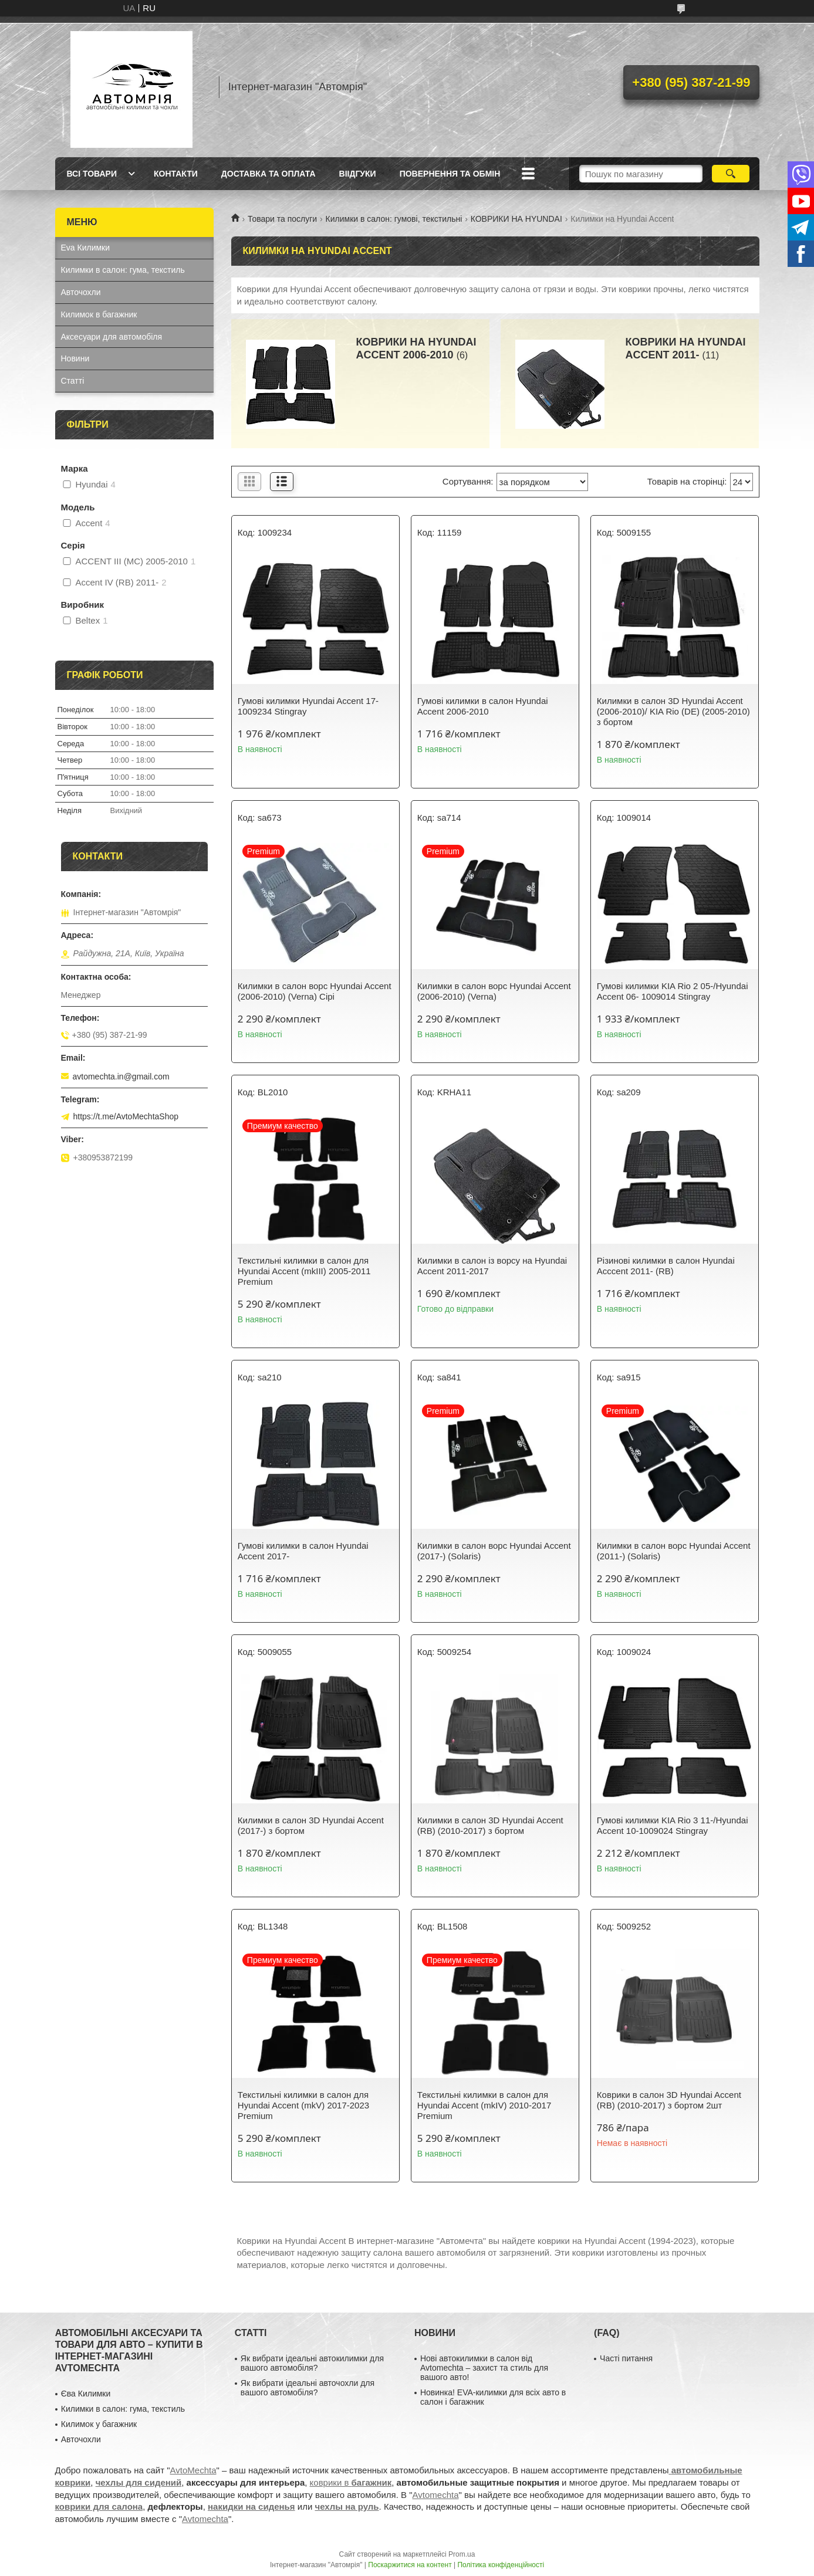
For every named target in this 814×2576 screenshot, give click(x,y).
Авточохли (81, 292)
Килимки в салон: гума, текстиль (123, 270)
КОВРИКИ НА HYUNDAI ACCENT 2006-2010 (416, 348)
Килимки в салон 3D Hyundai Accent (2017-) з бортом (311, 1825)
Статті (73, 380)
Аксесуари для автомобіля (112, 336)
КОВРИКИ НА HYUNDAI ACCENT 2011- (686, 348)
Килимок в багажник (99, 314)
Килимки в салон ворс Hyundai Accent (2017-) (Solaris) (494, 1551)
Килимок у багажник (99, 2424)
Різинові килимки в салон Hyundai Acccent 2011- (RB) (666, 1265)
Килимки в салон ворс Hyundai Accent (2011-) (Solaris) (674, 1551)
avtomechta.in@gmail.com (121, 1076)
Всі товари (92, 173)
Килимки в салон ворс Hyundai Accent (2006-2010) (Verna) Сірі (314, 991)
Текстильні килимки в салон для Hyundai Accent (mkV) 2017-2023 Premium (303, 2105)
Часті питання (626, 2358)
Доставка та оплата (268, 173)
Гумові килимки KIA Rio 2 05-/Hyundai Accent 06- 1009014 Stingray (672, 991)
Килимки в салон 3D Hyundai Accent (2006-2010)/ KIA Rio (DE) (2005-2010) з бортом (673, 711)
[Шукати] (731, 173)
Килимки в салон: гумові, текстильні (394, 219)
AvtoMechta (193, 2470)
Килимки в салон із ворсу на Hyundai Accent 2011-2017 (492, 1265)
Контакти (176, 173)
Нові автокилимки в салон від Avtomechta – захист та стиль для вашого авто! (484, 2368)
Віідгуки (357, 173)
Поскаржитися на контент (409, 2565)
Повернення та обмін (450, 173)
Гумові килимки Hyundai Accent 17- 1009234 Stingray (308, 706)
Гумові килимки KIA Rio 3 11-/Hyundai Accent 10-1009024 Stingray (672, 1825)
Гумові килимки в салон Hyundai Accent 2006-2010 (482, 706)
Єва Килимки (86, 2393)
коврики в (351, 2482)
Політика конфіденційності (500, 2565)
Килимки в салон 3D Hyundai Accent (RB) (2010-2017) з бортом (490, 1825)
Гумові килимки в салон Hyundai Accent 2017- (303, 1551)
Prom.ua (461, 2554)
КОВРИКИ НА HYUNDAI (516, 219)
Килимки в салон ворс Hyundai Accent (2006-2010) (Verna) (494, 991)
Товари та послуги (282, 219)
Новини (75, 358)
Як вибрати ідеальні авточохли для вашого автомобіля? (307, 2387)
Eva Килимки (85, 247)
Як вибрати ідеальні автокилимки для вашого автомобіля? (312, 2363)
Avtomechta (436, 2495)
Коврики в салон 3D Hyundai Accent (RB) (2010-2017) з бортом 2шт (669, 2100)
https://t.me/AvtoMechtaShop (126, 1116)
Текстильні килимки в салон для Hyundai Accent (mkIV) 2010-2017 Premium (484, 2105)
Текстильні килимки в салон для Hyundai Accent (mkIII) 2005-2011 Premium (304, 1271)
